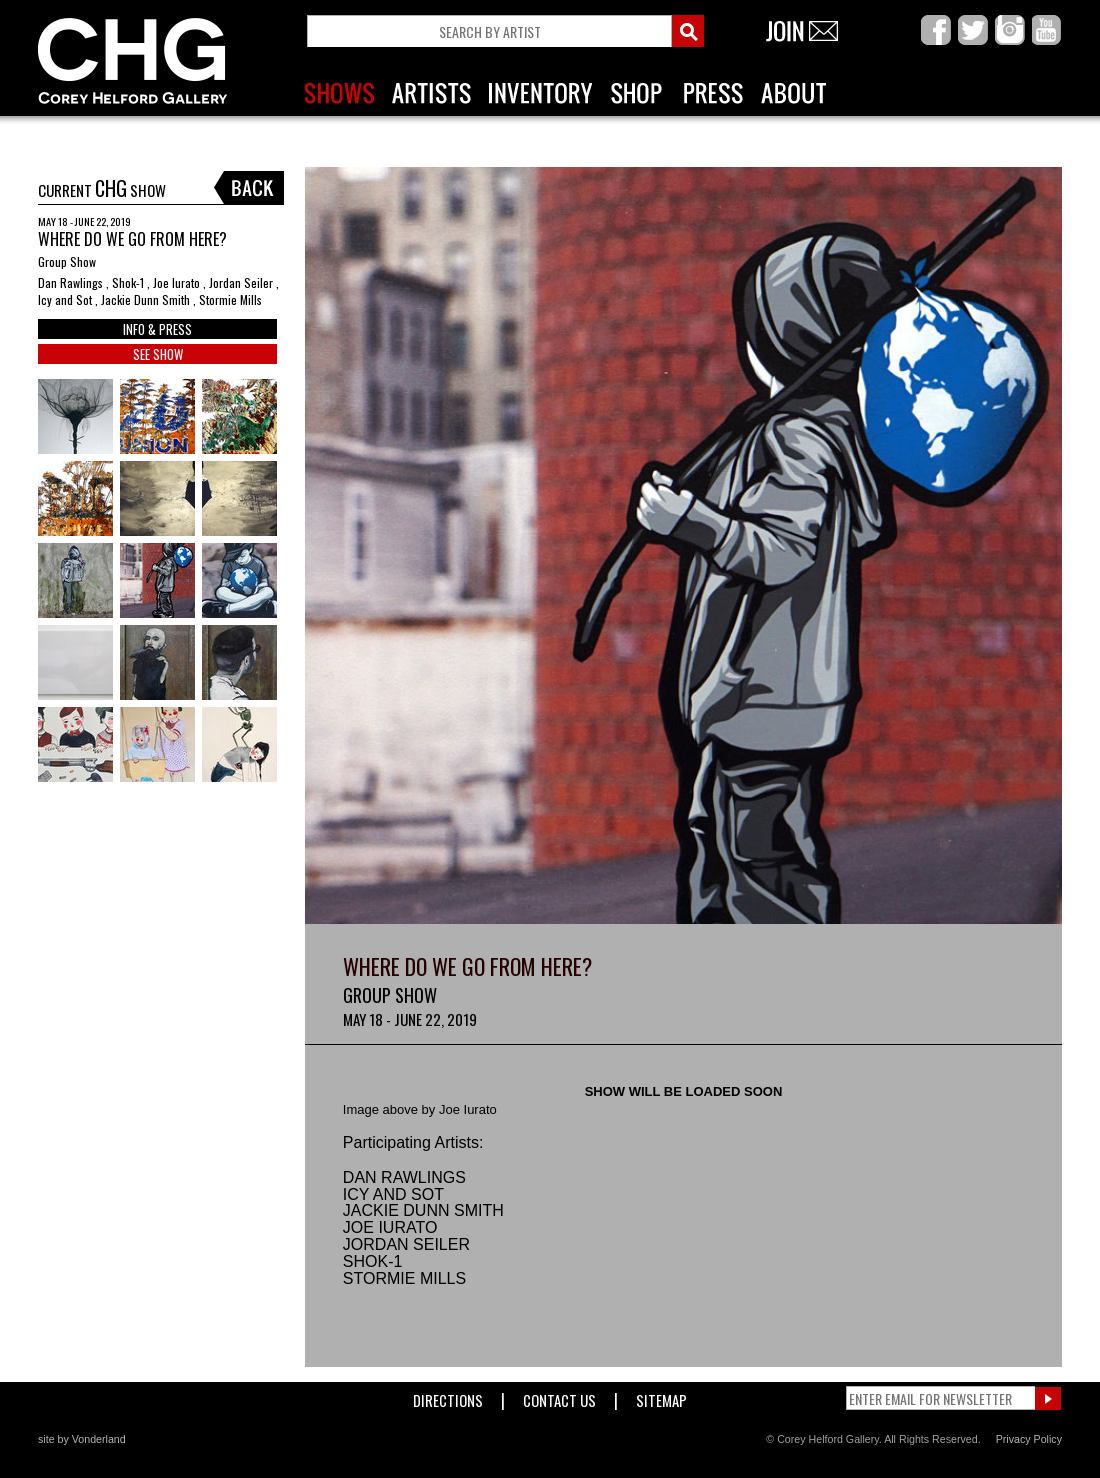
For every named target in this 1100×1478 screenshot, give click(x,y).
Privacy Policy (1029, 1439)
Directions (448, 1396)
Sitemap (661, 1396)
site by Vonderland (82, 1439)
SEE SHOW (158, 354)
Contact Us (559, 1396)
